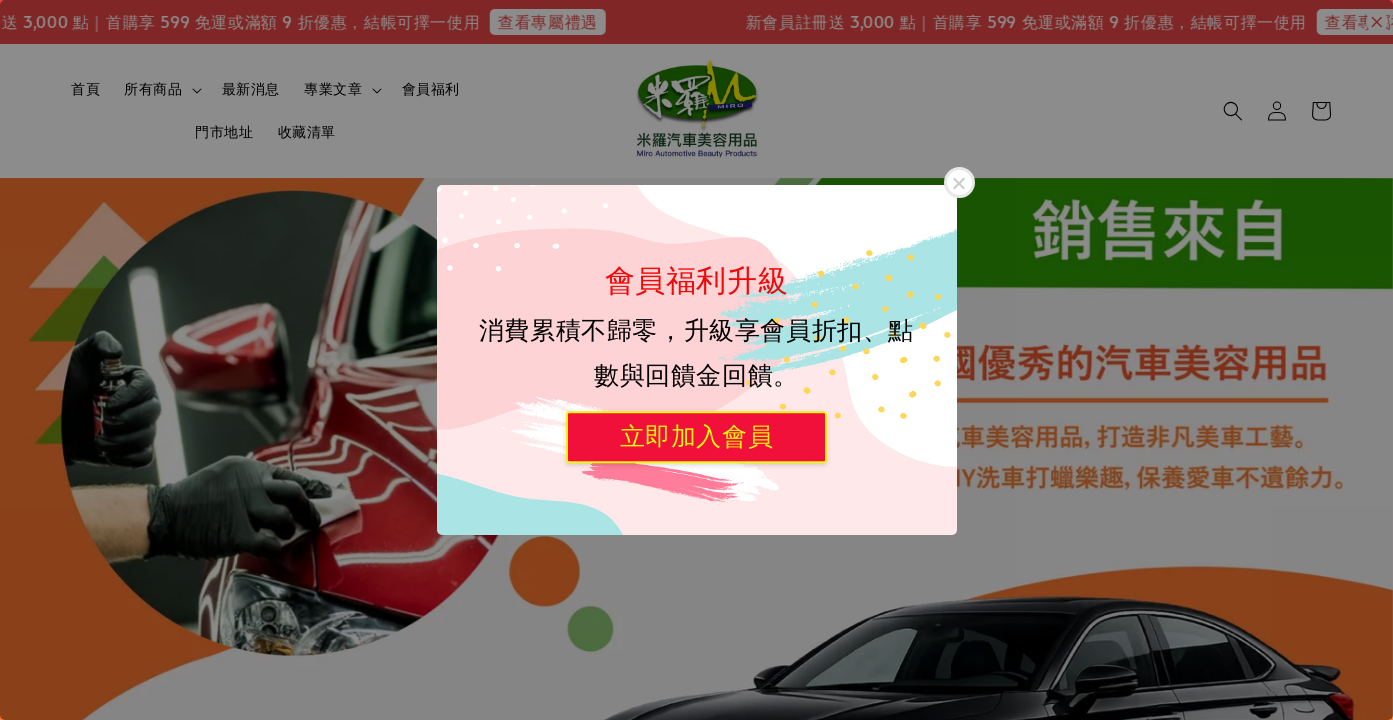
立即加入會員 (697, 436)
